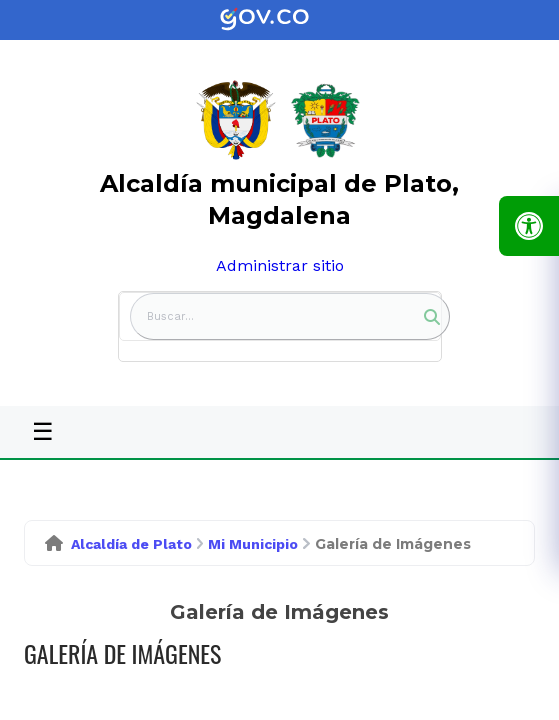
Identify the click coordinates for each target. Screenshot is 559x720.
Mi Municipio (253, 544)
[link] (280, 20)
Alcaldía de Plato (131, 544)
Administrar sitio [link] (280, 265)
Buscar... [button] (170, 316)
